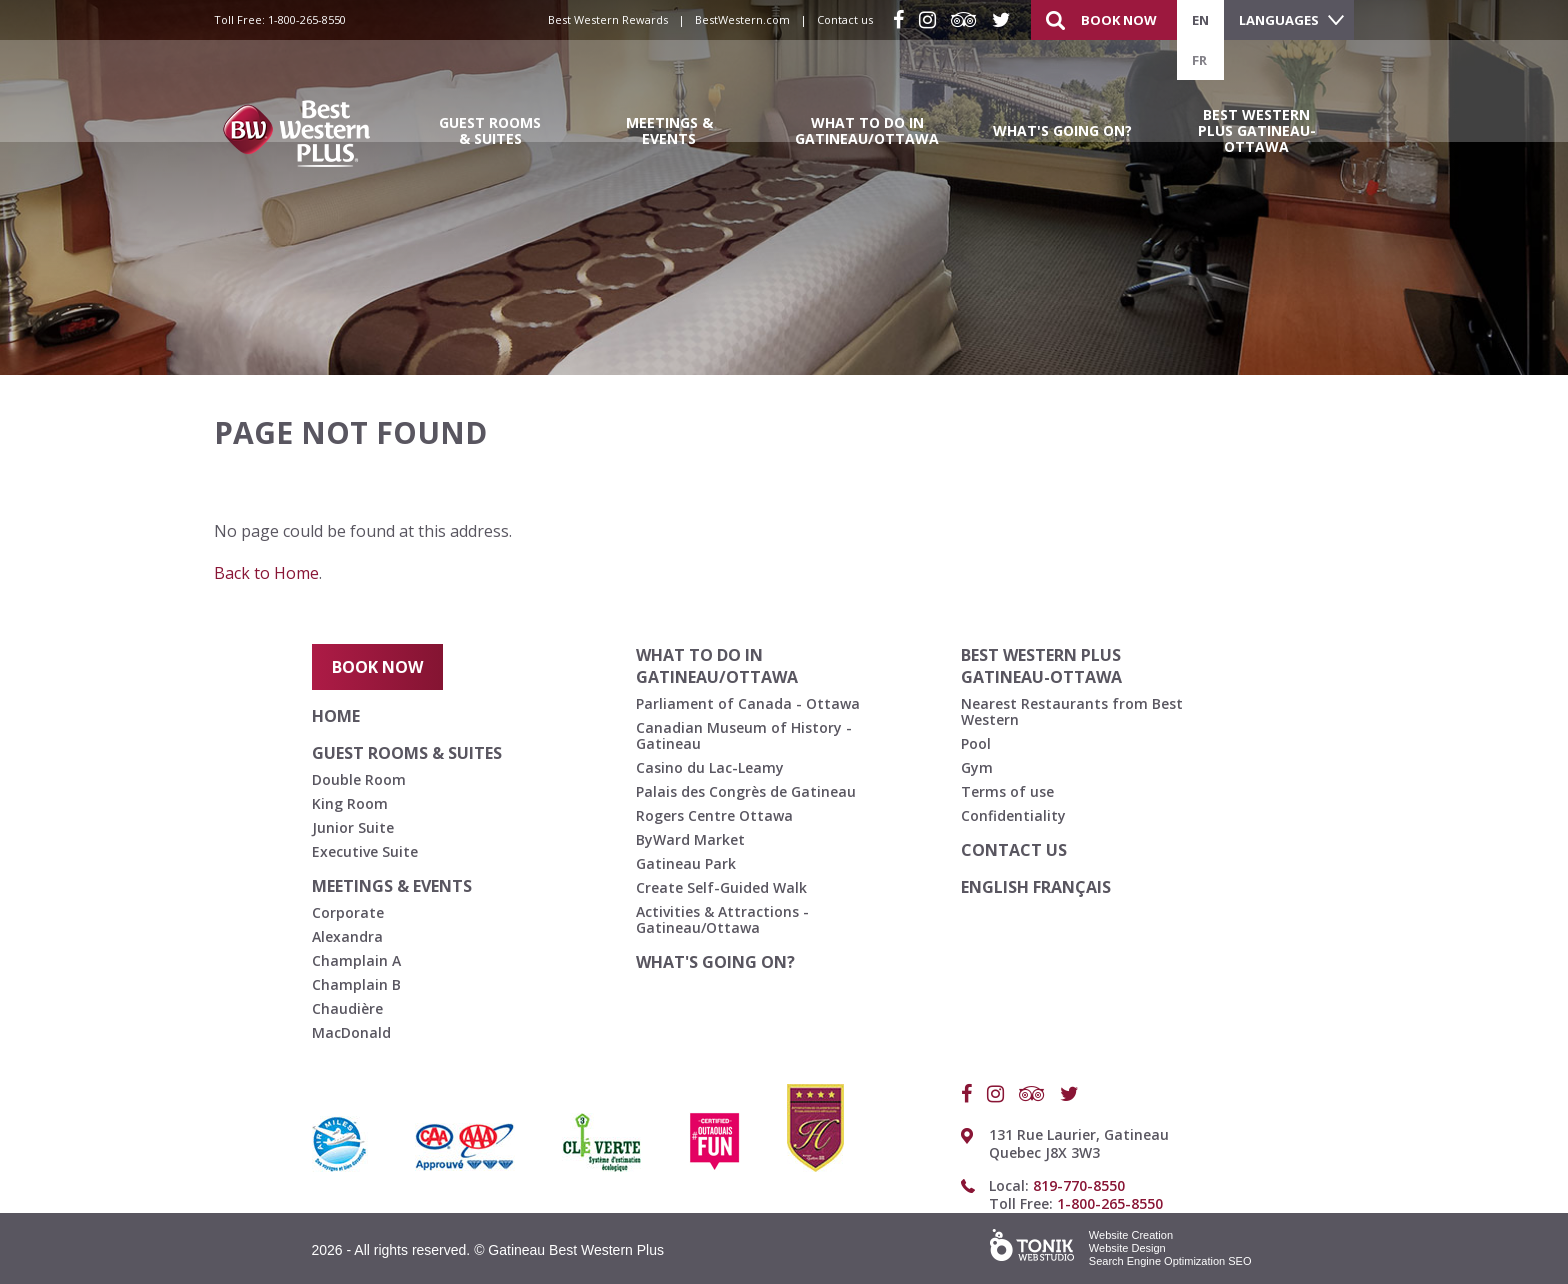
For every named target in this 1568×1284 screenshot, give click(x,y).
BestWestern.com (742, 19)
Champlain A (356, 960)
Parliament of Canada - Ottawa (748, 703)
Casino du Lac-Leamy (710, 767)
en (1200, 20)
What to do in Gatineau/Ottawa (867, 130)
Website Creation (1131, 1235)
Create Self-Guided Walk (721, 887)
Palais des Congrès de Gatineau (746, 791)
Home (336, 716)
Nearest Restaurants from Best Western (1072, 711)
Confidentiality (1013, 815)
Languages (1279, 20)
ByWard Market (690, 839)
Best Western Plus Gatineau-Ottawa (1257, 130)
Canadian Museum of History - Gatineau (744, 735)
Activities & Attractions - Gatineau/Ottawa (722, 919)
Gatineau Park (686, 863)
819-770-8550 (1079, 1185)
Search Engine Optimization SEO (1170, 1261)
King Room (350, 803)
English (997, 887)
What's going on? (1062, 130)
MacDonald (351, 1032)
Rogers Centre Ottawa (714, 815)
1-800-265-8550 (307, 19)
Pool (976, 743)
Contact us (845, 19)
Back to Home (266, 573)
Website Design (1127, 1248)
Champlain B (356, 984)
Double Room (359, 779)
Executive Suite (365, 851)
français (1072, 887)
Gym (977, 767)
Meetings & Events (669, 130)
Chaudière (347, 1008)
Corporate (348, 912)
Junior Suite (353, 827)
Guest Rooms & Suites (490, 130)
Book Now (1119, 20)
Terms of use (1007, 791)
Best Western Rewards (608, 19)
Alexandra (347, 936)
